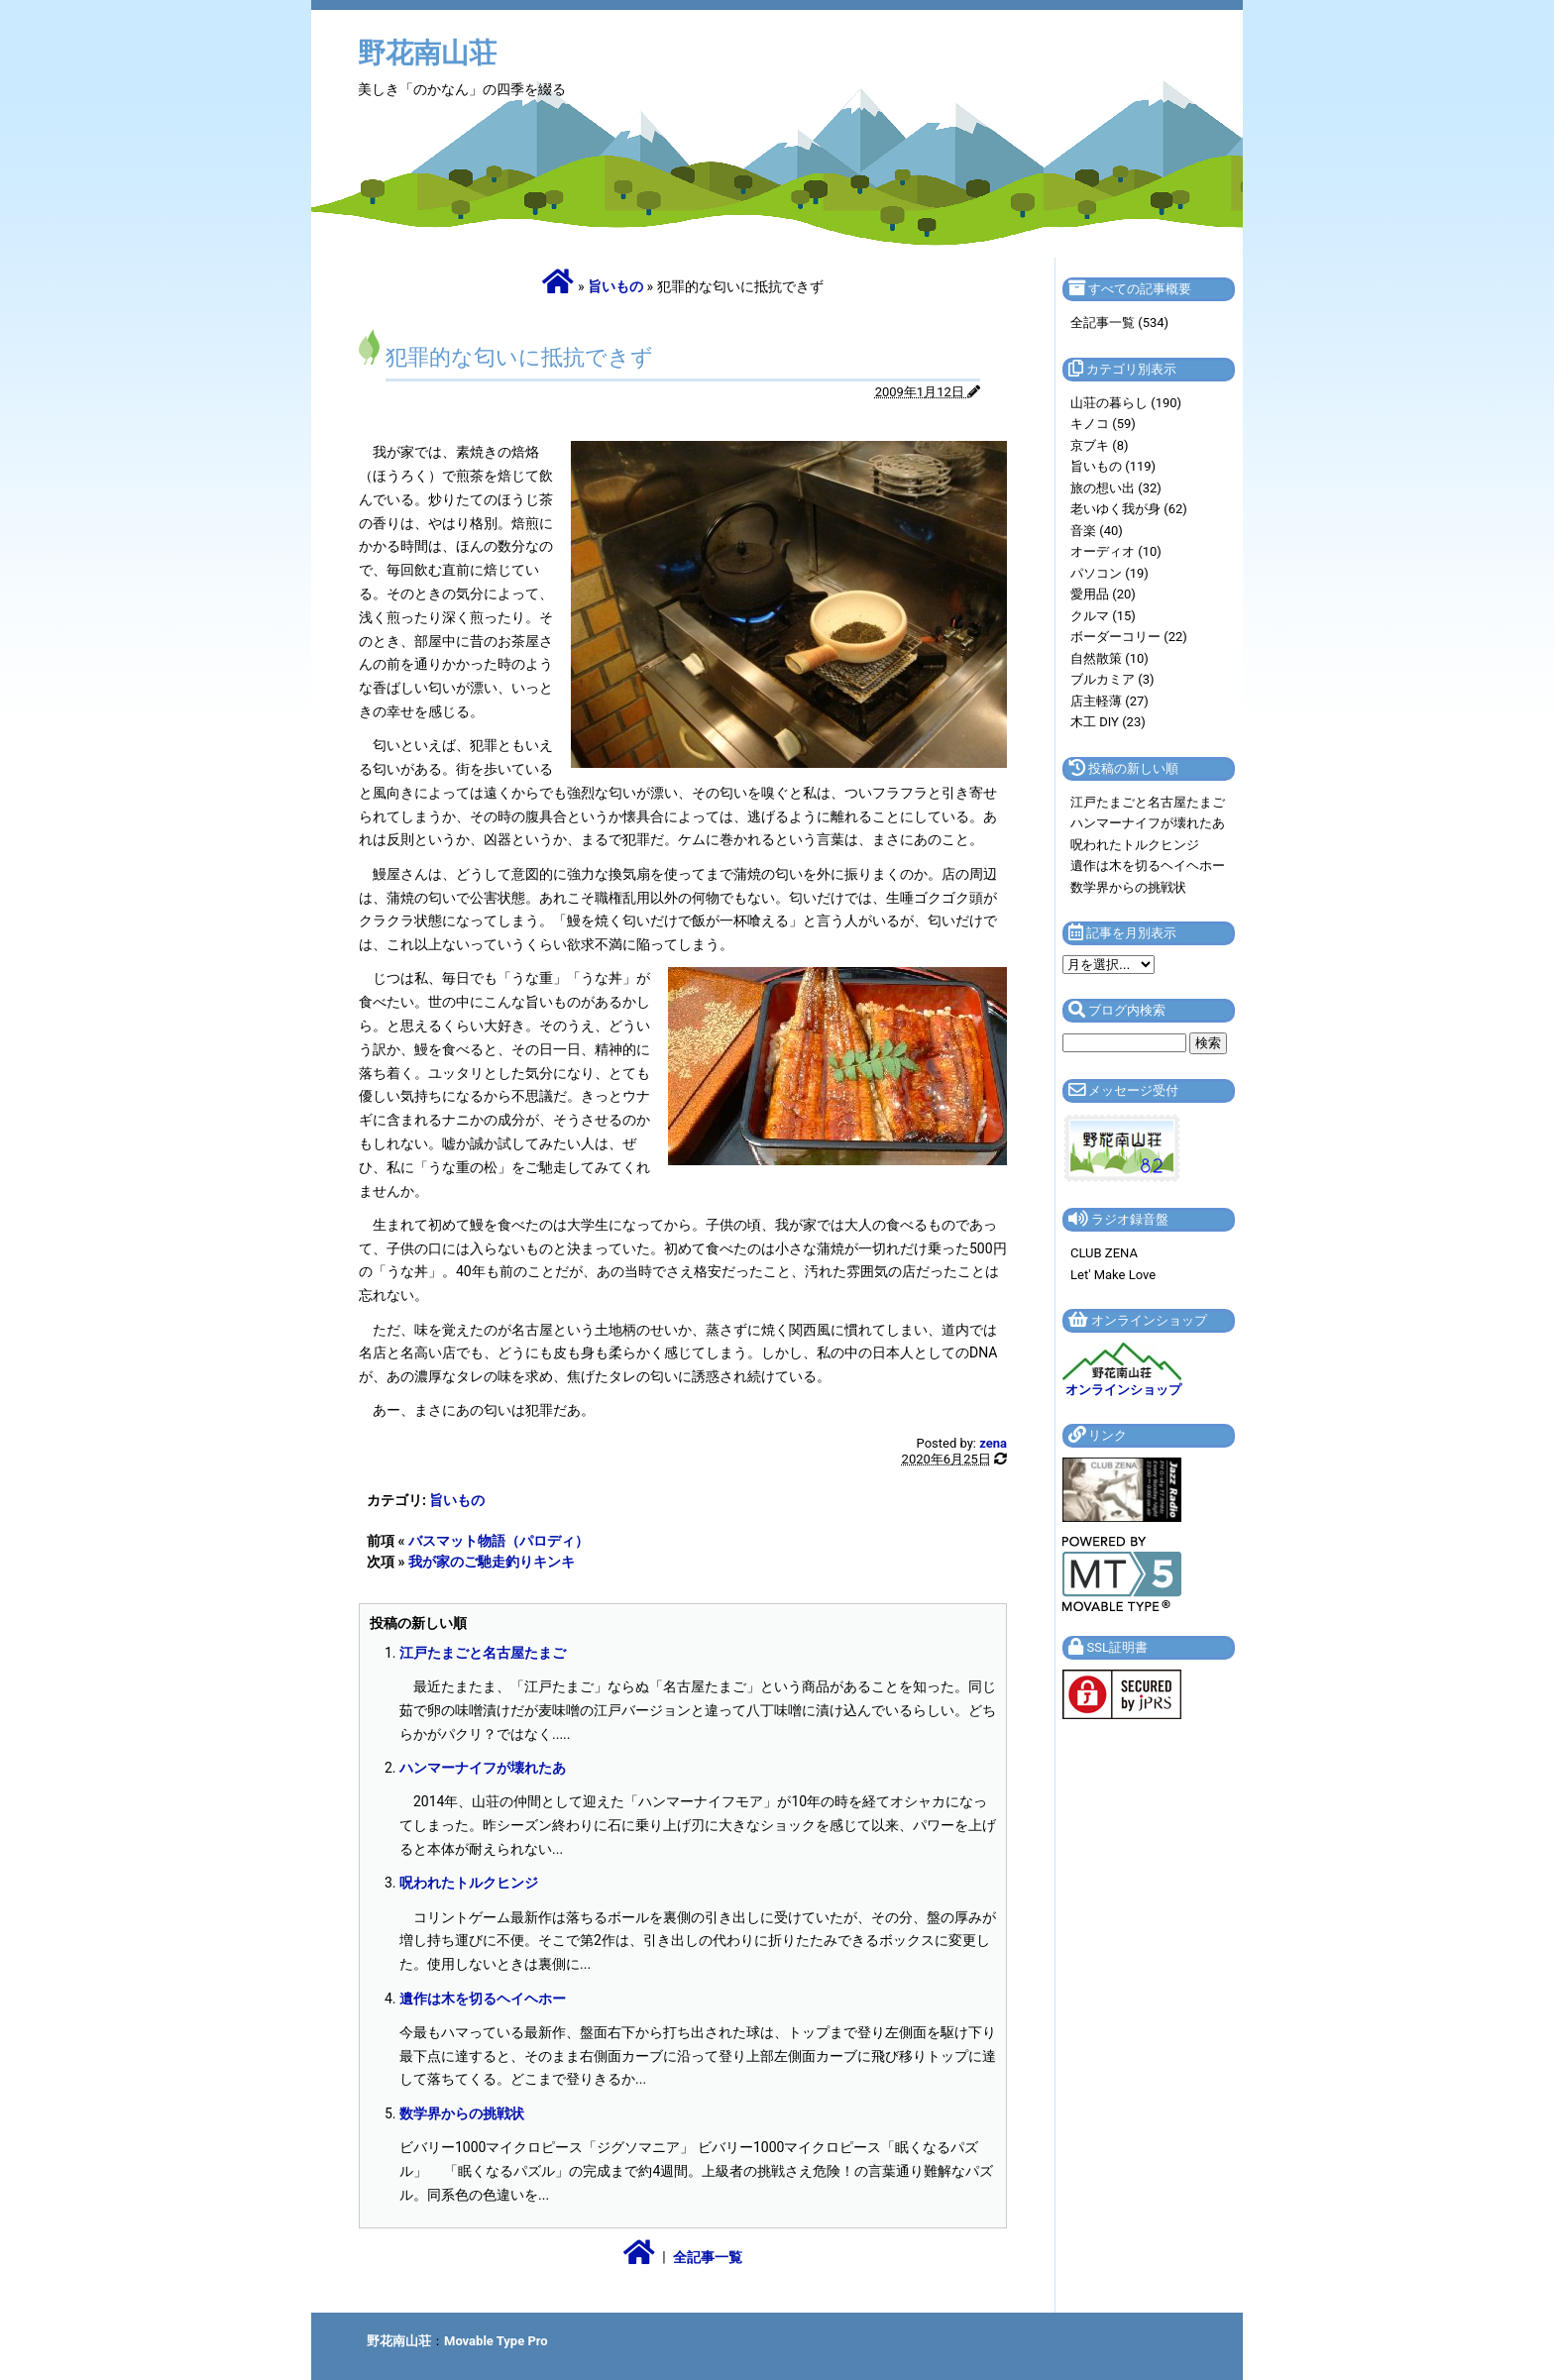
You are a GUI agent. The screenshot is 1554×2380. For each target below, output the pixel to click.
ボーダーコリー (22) (1128, 636)
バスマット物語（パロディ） (498, 1541)
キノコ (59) (1103, 423)
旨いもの (615, 286)
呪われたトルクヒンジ (468, 1883)
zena (993, 1443)
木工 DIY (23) (1108, 721)
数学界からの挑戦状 (461, 2113)
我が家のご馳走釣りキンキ (491, 1561)
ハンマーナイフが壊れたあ (482, 1768)
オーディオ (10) (1116, 551)
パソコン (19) (1109, 573)
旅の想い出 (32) (1116, 488)
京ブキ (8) (1099, 445)
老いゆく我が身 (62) (1128, 508)
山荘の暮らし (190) (1125, 402)
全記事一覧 (707, 2257)
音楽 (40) (1096, 530)
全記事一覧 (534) (1119, 322)
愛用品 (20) (1103, 594)
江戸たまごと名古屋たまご (482, 1653)
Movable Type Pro (496, 2340)
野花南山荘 (427, 53)
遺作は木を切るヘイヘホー (482, 1998)
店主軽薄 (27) (1109, 701)
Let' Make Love (1113, 1274)
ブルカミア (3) (1112, 679)
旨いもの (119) (1113, 466)
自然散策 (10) (1109, 658)
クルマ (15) (1103, 615)
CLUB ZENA (1104, 1252)
